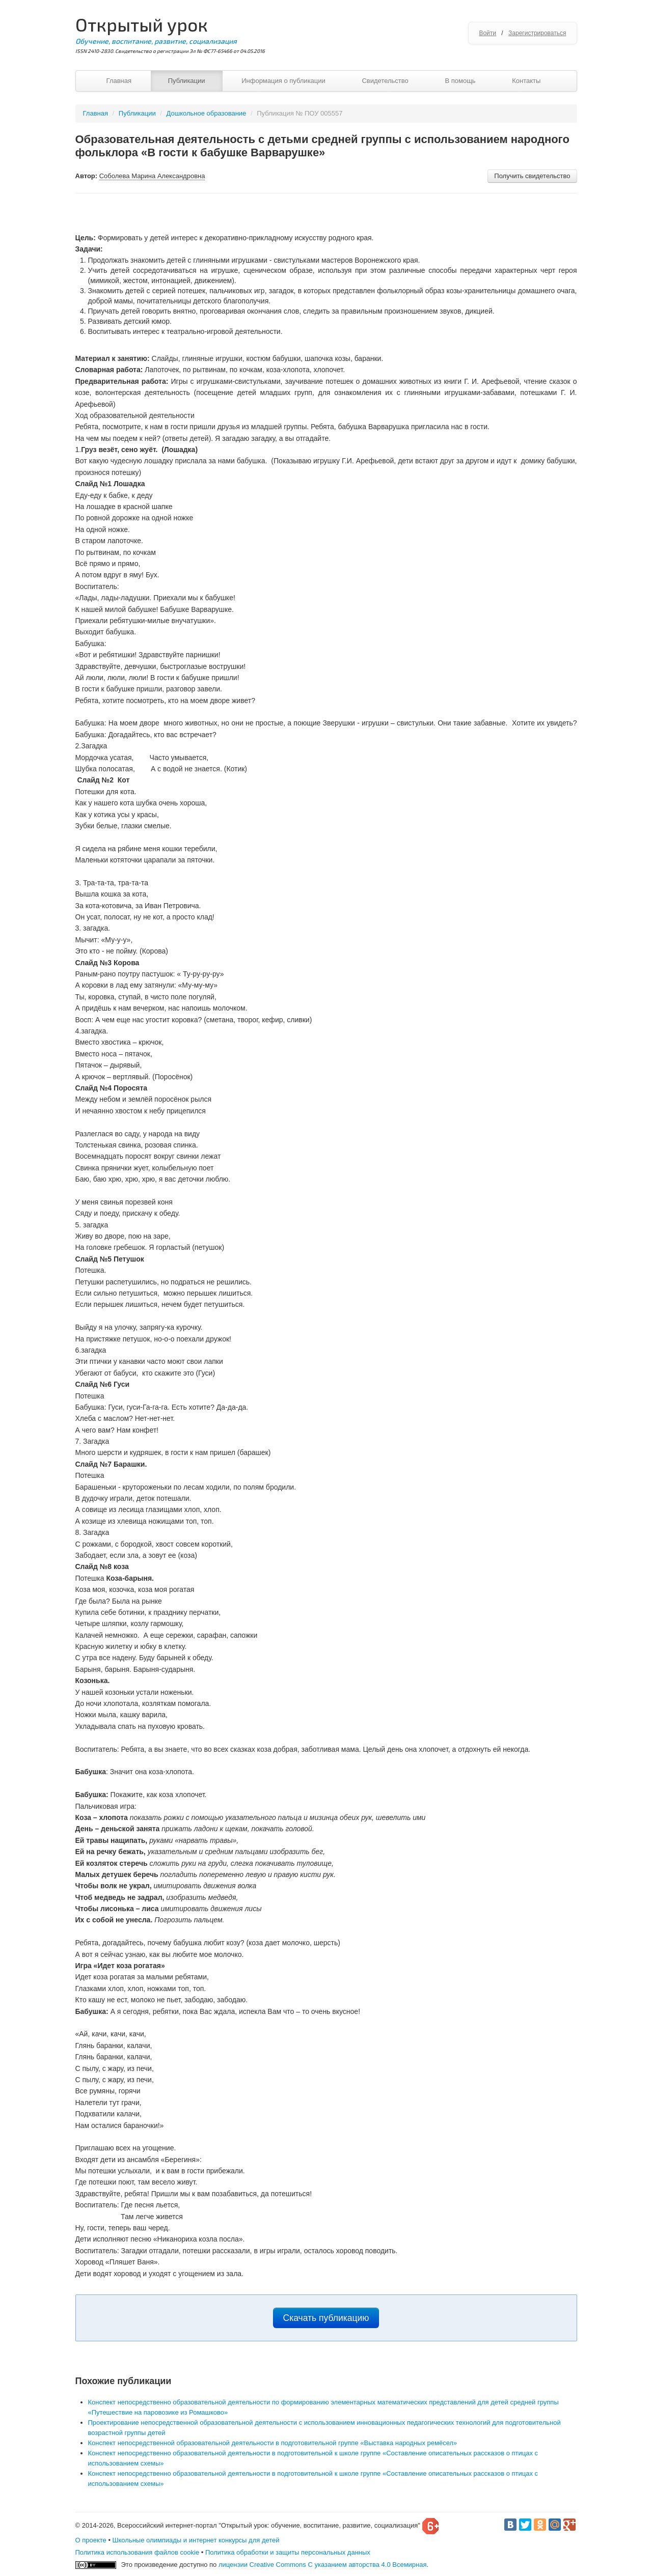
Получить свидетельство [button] (532, 176)
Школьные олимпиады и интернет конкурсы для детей (196, 2540)
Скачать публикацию (326, 2318)
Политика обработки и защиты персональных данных (287, 2552)
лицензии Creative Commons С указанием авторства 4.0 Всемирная (323, 2564)
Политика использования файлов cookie (137, 2552)
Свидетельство (385, 81)
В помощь (460, 81)
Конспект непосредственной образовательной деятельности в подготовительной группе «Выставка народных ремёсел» (272, 2443)
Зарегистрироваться (537, 33)
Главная (118, 81)
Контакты (526, 81)
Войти (487, 33)
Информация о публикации (283, 81)
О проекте (90, 2540)
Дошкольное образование (207, 113)
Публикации (186, 81)
